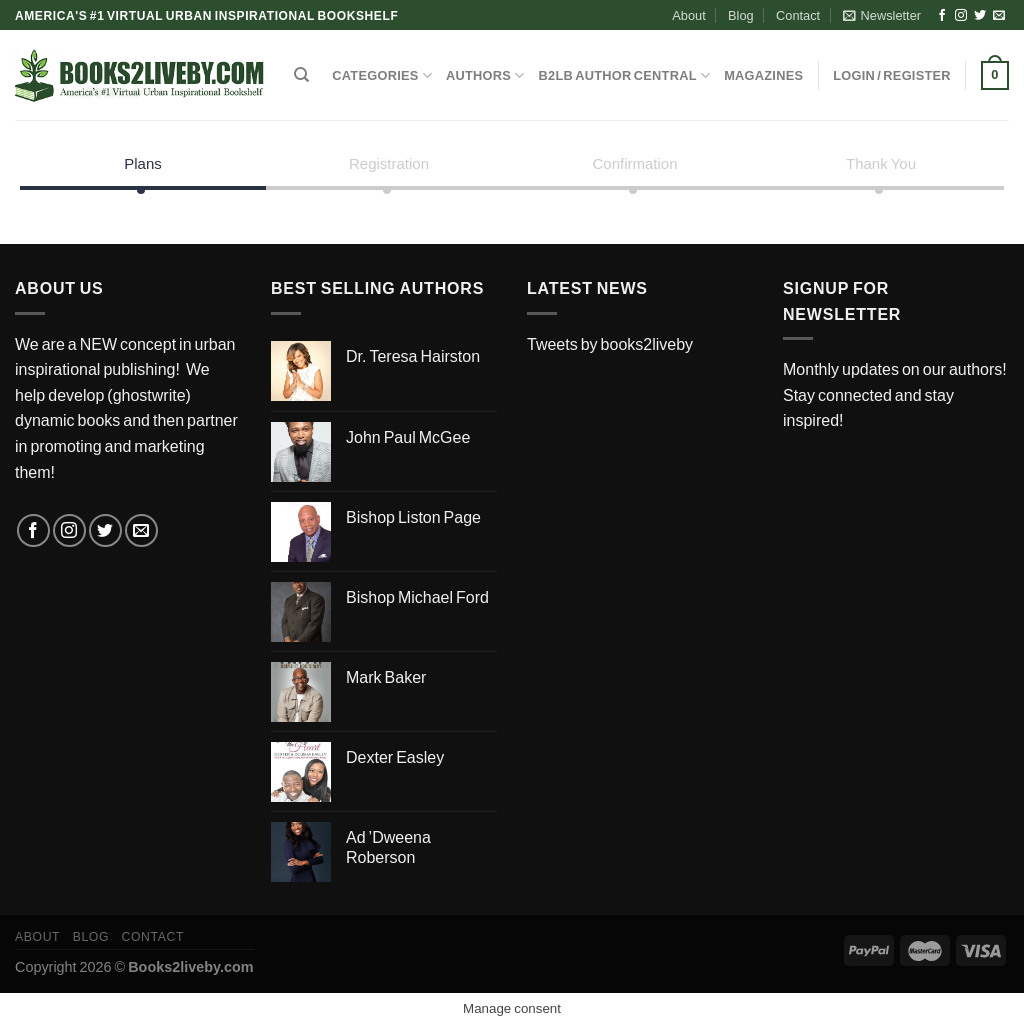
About (688, 15)
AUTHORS (485, 75)
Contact (798, 15)
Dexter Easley (395, 756)
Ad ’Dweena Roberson (388, 847)
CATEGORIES (382, 75)
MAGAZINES (763, 75)
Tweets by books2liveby (610, 343)
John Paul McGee (408, 436)
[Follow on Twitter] (980, 16)
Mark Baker (386, 676)
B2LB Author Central (625, 75)
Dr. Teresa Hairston (413, 355)
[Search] (301, 75)
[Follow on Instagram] (961, 16)
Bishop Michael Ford (417, 596)
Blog (741, 15)
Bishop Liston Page (413, 516)
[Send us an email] (999, 16)
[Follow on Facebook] (942, 16)
